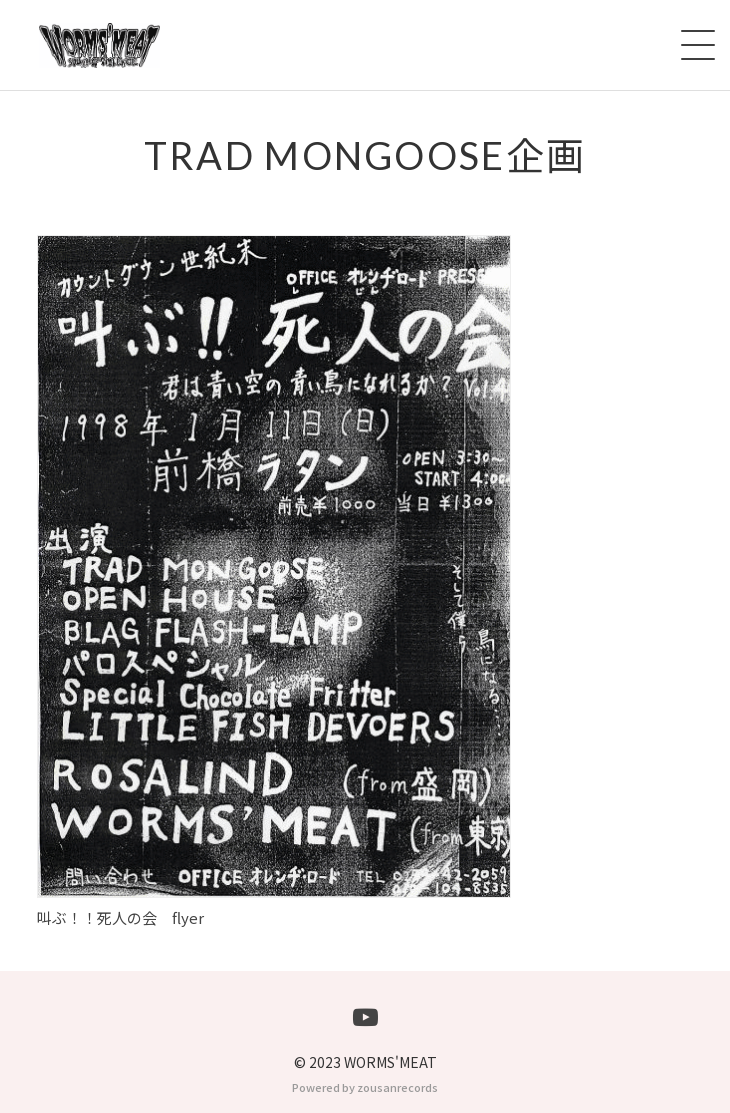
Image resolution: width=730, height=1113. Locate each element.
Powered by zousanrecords (365, 1087)
